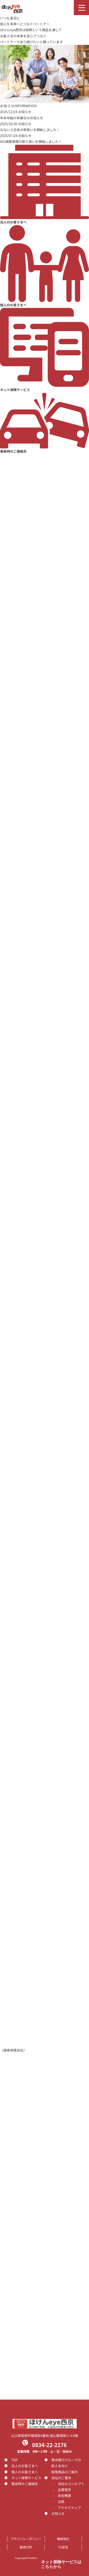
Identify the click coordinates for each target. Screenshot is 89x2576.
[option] (44, 74)
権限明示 (63, 2539)
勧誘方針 (26, 2547)
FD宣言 (63, 2547)
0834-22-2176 (49, 2444)
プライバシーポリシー (25, 2539)
